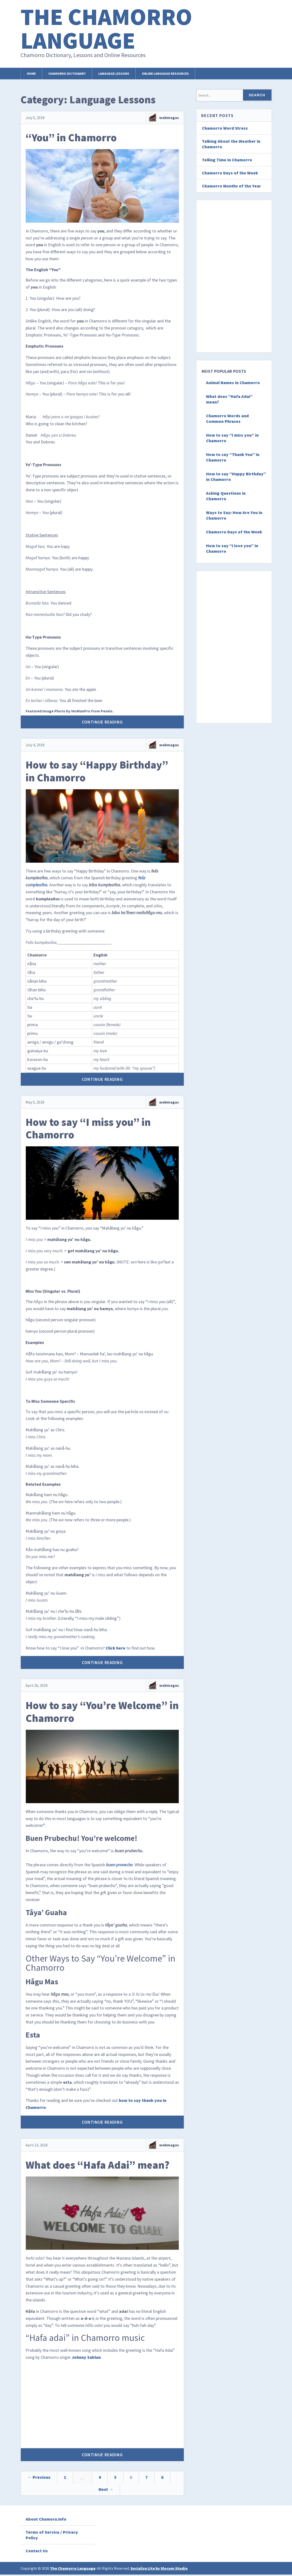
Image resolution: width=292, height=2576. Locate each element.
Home (31, 73)
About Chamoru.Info (46, 2520)
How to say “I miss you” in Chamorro (88, 1128)
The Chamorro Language (106, 28)
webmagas (169, 117)
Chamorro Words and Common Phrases (227, 418)
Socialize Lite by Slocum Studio (159, 2569)
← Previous (39, 2477)
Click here (115, 1648)
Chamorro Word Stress (225, 128)
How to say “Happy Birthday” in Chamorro (97, 771)
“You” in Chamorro (71, 137)
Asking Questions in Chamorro (226, 495)
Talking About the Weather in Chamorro (231, 143)
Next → (35, 2490)
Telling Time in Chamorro (227, 160)
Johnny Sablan (86, 2357)
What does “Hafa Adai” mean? (98, 2165)
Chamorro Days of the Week (230, 173)
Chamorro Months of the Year (231, 186)
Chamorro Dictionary (67, 73)
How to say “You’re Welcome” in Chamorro (102, 1712)
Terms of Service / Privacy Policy (52, 2536)
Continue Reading (102, 722)
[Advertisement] (234, 275)
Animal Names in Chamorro (233, 382)
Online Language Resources (165, 73)
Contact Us (37, 2552)
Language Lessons (113, 73)
